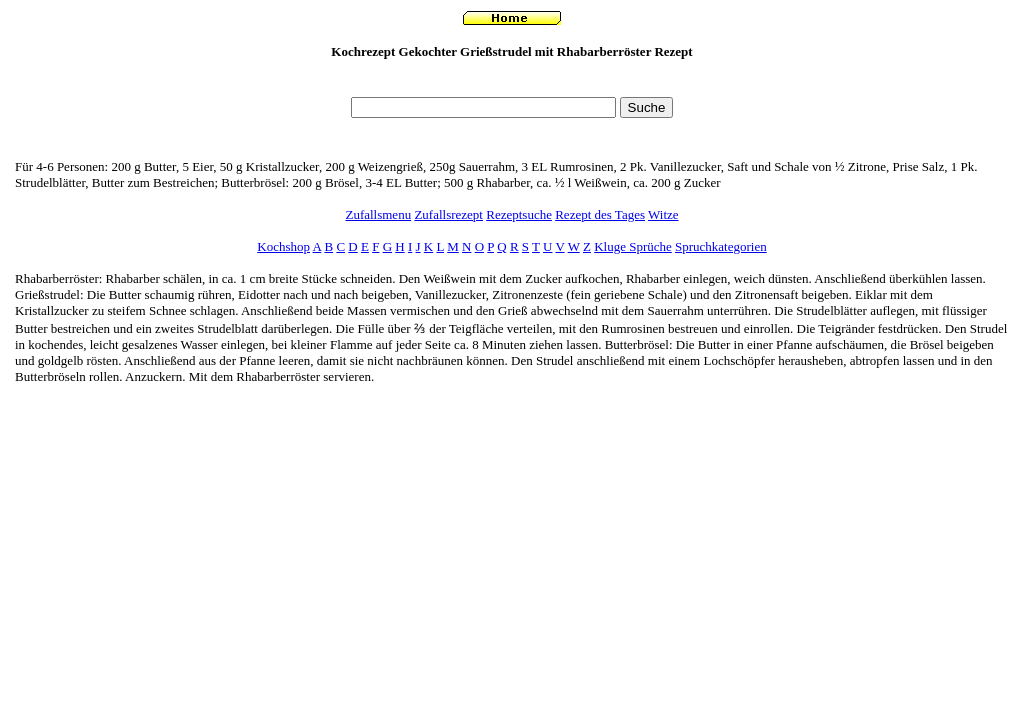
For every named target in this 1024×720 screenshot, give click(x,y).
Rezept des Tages (600, 214)
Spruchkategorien (721, 246)
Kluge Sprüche (633, 246)
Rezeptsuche (519, 214)
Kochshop (283, 246)
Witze (663, 214)
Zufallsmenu (378, 214)
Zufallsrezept (448, 214)
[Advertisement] (512, 83)
